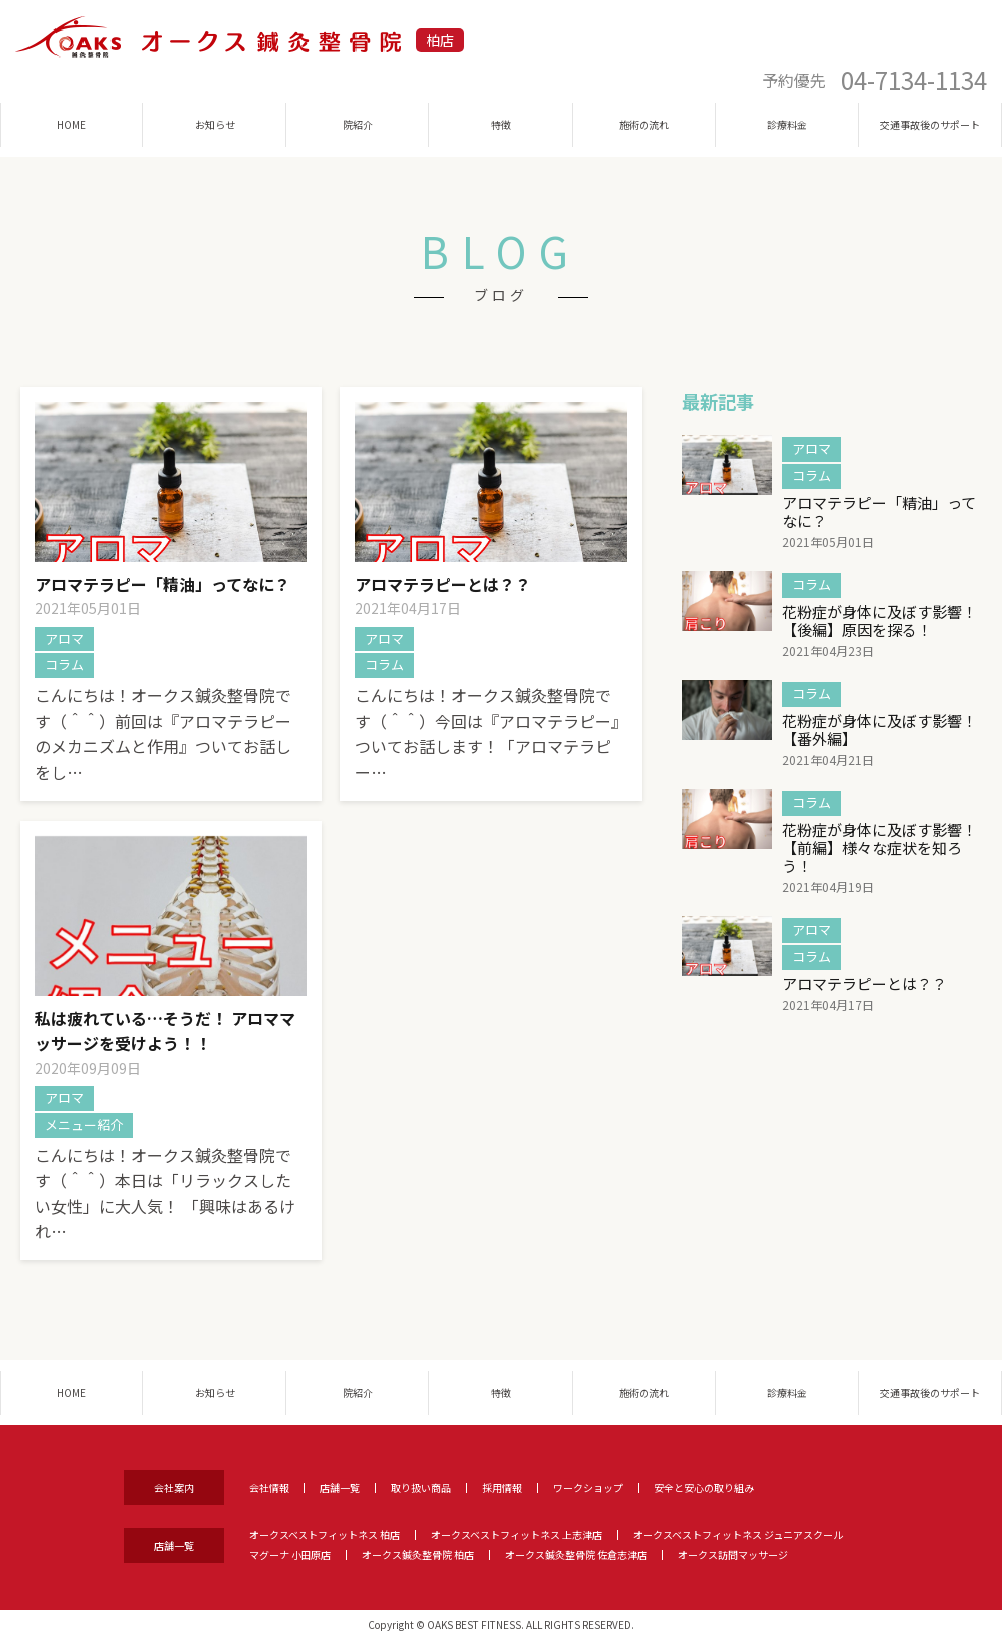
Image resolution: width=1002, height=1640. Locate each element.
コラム (64, 664)
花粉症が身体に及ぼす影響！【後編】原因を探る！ (879, 620)
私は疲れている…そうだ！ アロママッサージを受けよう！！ (165, 1031)
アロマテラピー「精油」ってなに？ (162, 584)
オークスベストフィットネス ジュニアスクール (738, 1534)
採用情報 (502, 1487)
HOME (71, 124)
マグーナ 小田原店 (290, 1554)
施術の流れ (644, 124)
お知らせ (215, 124)
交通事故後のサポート (930, 124)
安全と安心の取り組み (704, 1487)
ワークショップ (588, 1487)
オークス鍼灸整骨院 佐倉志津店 (576, 1554)
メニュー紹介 (84, 1124)
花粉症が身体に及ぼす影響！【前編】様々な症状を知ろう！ (879, 847)
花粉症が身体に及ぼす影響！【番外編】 (879, 729)
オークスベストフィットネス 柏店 (324, 1534)
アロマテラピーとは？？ (443, 584)
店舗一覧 (340, 1487)
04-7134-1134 (914, 80)
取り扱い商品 (421, 1487)
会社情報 (269, 1487)
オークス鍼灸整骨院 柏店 (418, 1554)
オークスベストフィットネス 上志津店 (516, 1534)
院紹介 (358, 124)
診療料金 (787, 124)
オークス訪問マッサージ (733, 1554)
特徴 (501, 124)
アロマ (64, 638)
